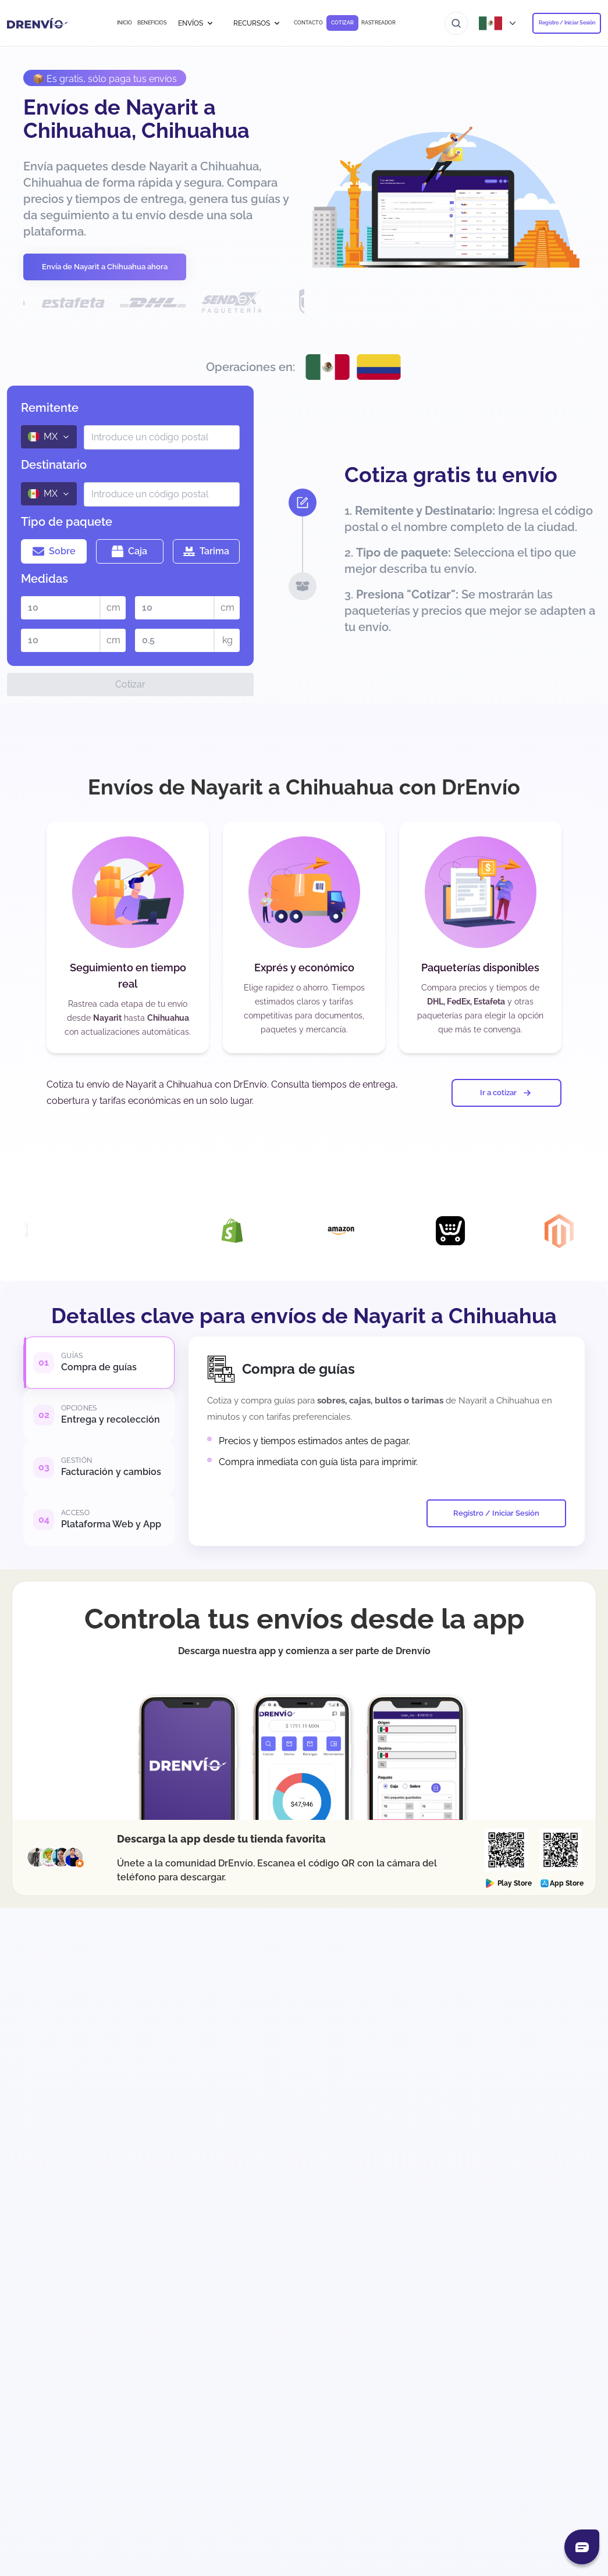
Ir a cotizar (506, 1093)
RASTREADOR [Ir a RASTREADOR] (378, 23)
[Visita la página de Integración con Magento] (576, 1231)
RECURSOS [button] (257, 23)
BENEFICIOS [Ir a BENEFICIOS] (151, 23)
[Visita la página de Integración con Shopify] (249, 1230)
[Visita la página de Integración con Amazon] (357, 1230)
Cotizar (130, 684)
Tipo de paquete (66, 522)
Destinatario (54, 465)
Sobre (54, 551)
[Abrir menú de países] (500, 23)
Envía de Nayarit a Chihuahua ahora (105, 266)
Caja (129, 551)
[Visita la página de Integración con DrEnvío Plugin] (139, 1231)
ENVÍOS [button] (196, 23)
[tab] (99, 1363)
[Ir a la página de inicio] (37, 23)
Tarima (206, 551)
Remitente (50, 408)
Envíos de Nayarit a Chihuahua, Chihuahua (136, 118)
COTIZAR (342, 23)
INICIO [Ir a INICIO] (124, 23)
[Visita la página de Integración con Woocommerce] (30, 1230)
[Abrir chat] (581, 2546)
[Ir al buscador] (456, 23)
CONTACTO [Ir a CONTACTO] (308, 23)
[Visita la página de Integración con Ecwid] (467, 1230)
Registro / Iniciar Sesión (567, 23)
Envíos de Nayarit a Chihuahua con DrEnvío (304, 787)
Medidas (44, 579)
